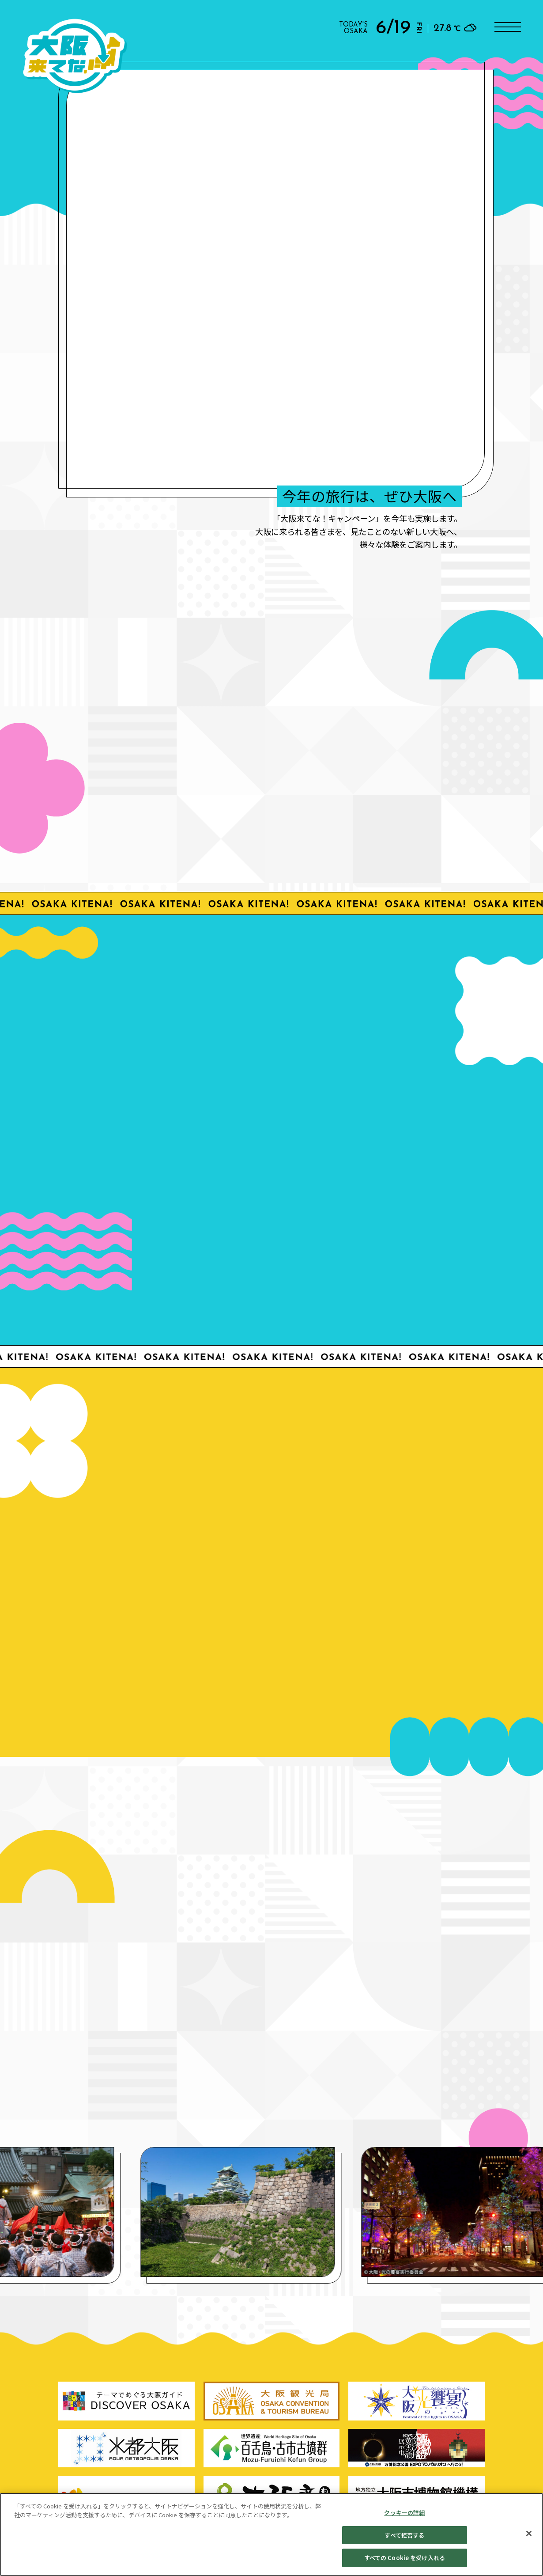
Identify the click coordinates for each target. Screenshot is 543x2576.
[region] (271, 2534)
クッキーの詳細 (404, 2512)
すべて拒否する (404, 2535)
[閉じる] (529, 2533)
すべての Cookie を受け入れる (404, 2557)
